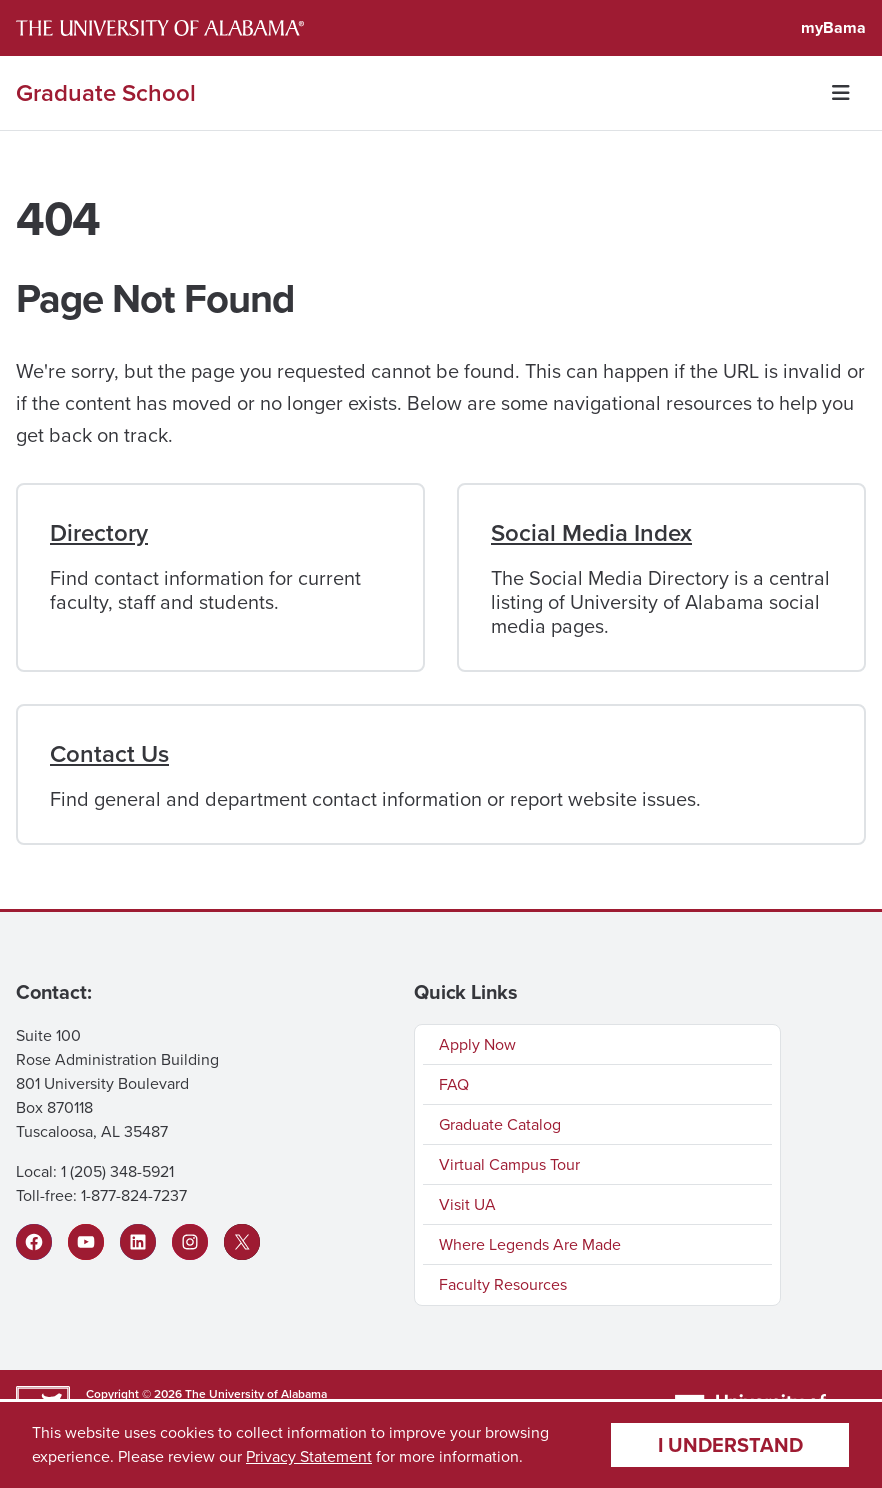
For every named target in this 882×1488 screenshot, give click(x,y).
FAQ (454, 1084)
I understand (730, 1445)
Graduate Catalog (500, 1124)
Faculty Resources (503, 1284)
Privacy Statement (309, 1456)
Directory (99, 533)
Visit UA (467, 1204)
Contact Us (109, 754)
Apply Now (477, 1044)
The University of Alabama (256, 1394)
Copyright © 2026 (134, 1394)
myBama (833, 27)
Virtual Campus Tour (509, 1164)
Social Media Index (591, 533)
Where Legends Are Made (530, 1244)
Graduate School (106, 93)
